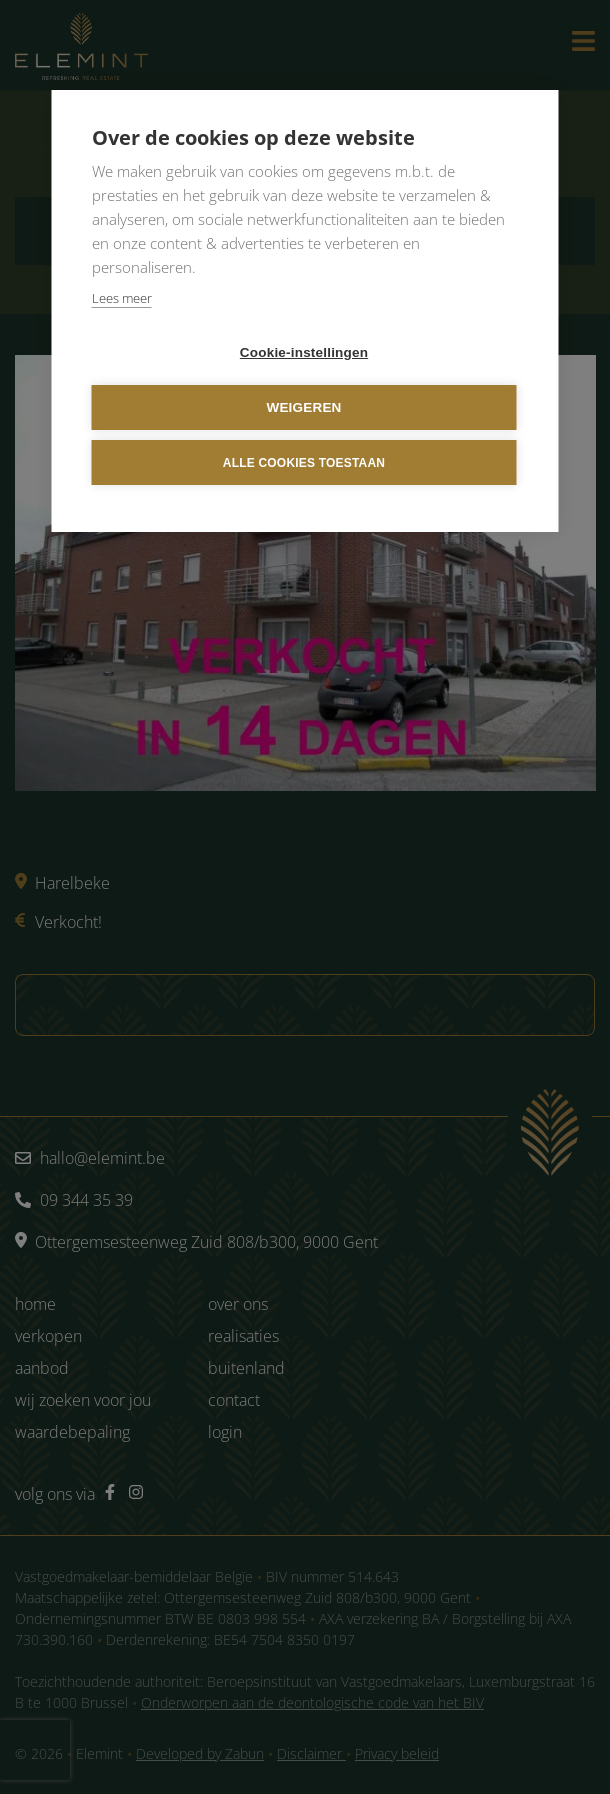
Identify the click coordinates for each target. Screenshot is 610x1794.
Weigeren (303, 407)
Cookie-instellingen (304, 352)
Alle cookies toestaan (304, 463)
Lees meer (122, 298)
